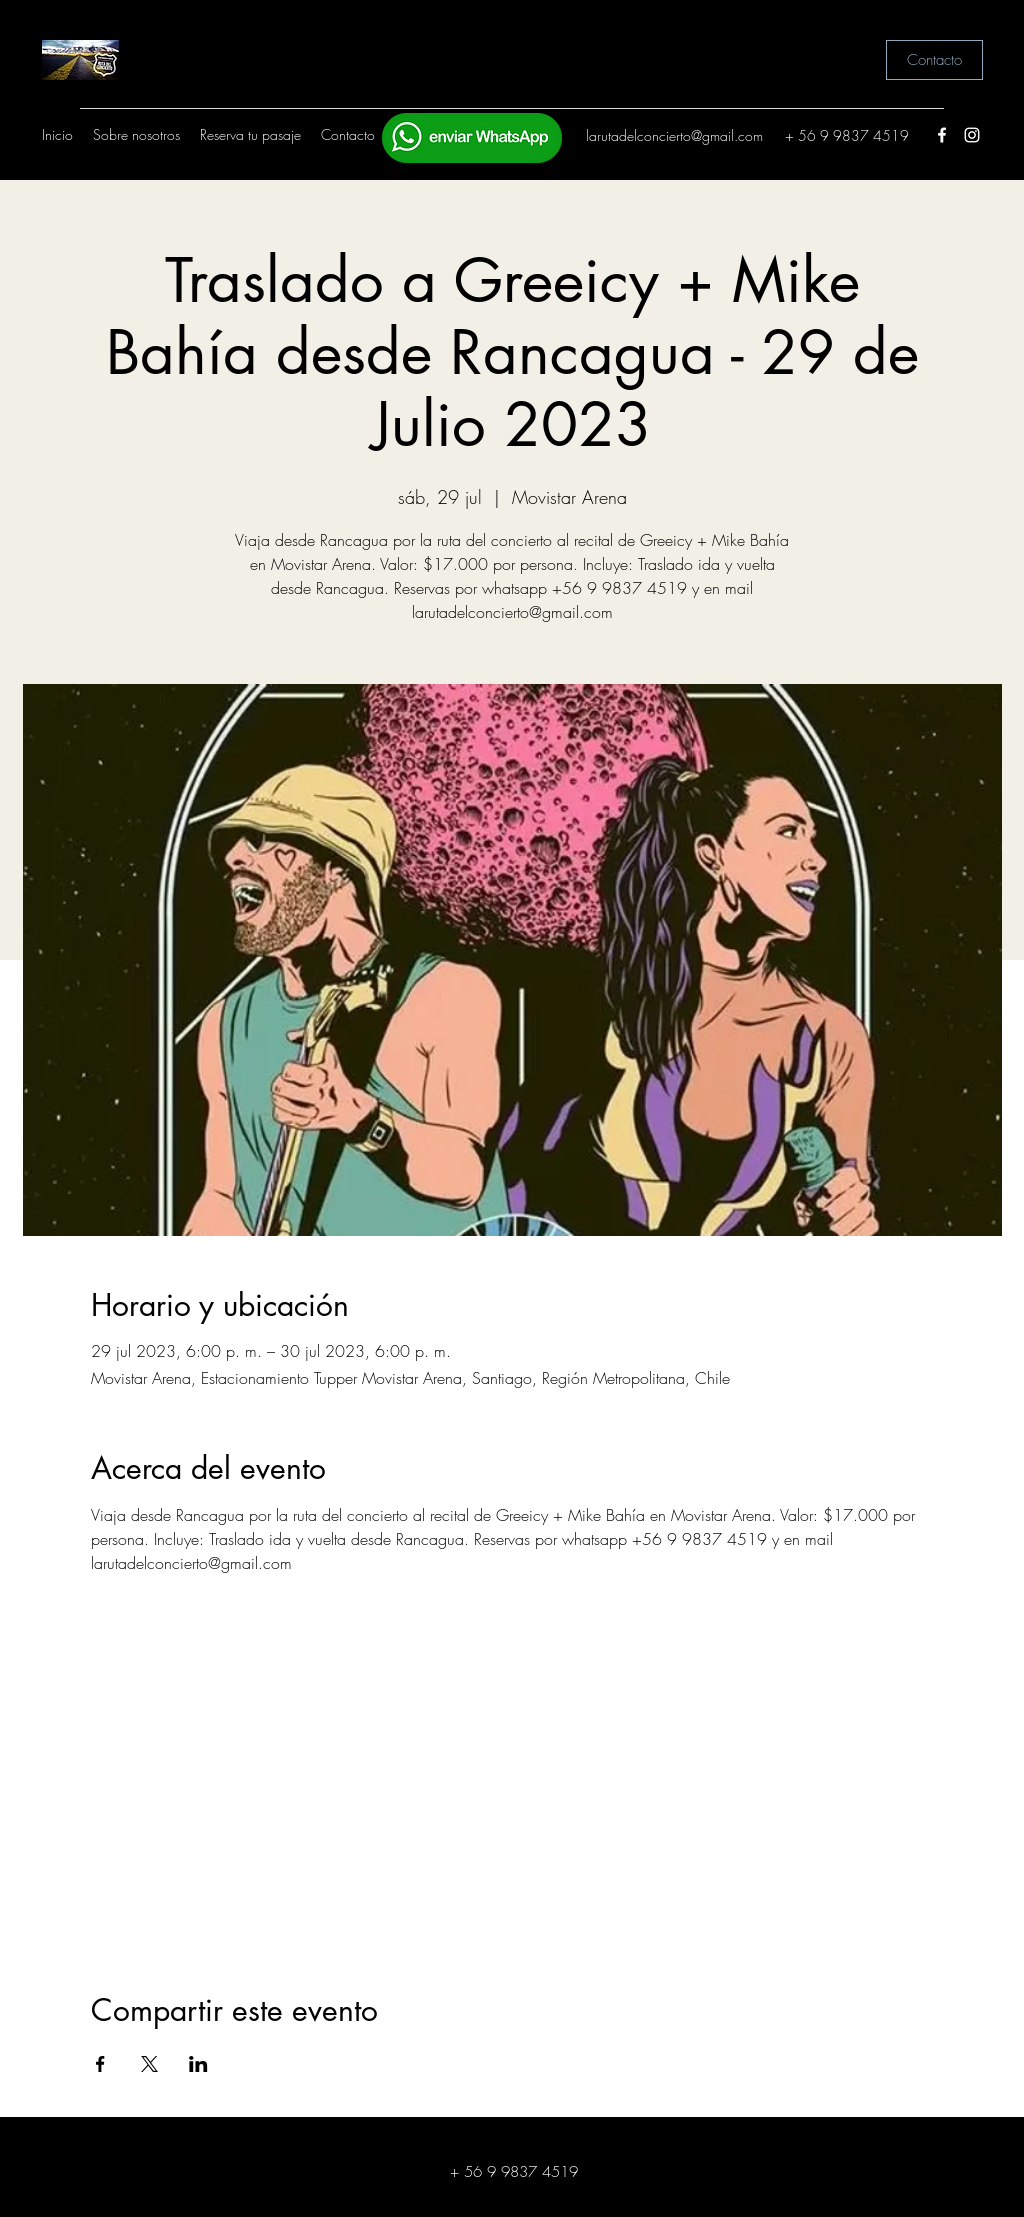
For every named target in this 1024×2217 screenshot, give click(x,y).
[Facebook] (942, 135)
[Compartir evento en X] (149, 2064)
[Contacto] (934, 60)
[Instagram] (972, 135)
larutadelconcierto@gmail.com (674, 135)
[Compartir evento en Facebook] (100, 2064)
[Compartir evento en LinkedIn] (198, 2064)
